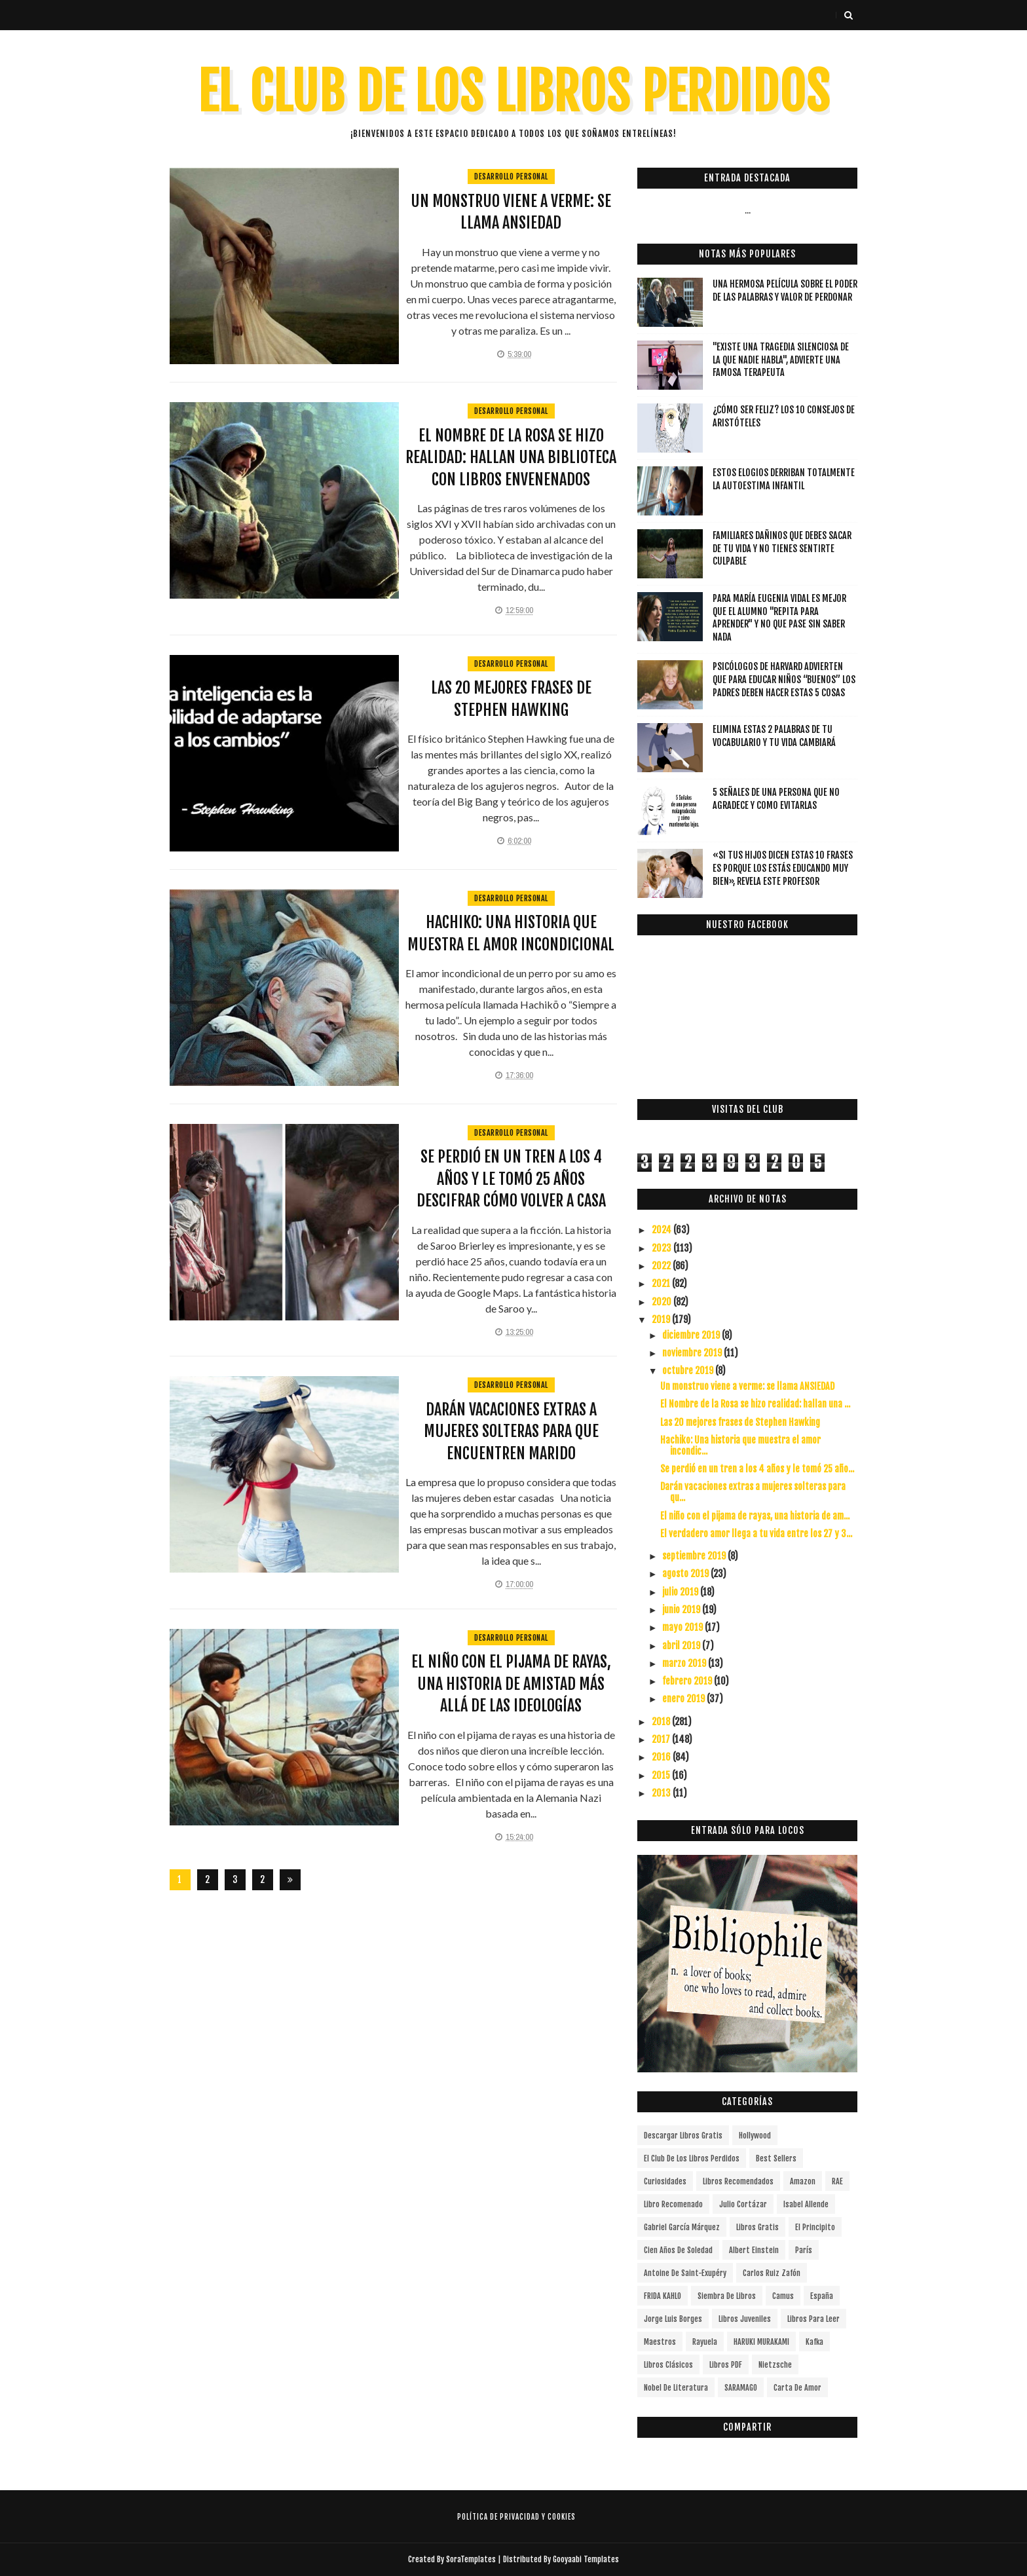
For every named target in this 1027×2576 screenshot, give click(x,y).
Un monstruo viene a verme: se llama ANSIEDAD (747, 1386)
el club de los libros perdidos (691, 2158)
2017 (662, 1739)
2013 (662, 1793)
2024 (662, 1229)
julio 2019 (681, 1591)
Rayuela (704, 2342)
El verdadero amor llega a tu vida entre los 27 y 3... (756, 1533)
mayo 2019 (683, 1627)
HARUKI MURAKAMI (761, 2342)
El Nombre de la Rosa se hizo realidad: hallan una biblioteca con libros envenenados (510, 457)
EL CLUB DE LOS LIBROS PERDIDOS (514, 92)
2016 (662, 1757)
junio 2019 (682, 1609)
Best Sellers (776, 2158)
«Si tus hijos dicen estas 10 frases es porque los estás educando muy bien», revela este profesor (783, 867)
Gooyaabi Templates (586, 2559)
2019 (662, 1319)
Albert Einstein (754, 2250)
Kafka (814, 2342)
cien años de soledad (678, 2250)
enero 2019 (684, 1698)
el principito (815, 2227)
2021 (662, 1283)
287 (262, 1882)
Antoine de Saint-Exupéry (685, 2273)
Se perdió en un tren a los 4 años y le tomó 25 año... (757, 1468)
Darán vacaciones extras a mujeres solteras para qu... (753, 1492)
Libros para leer (813, 2319)
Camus (783, 2296)
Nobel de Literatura (676, 2388)
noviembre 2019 (693, 1352)
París (803, 2250)
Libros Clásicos (668, 2365)
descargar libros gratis (683, 2135)
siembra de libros (727, 2296)
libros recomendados (738, 2181)
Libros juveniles (745, 2319)
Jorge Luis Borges (673, 2319)
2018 (662, 1721)
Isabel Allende (806, 2204)
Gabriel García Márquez (682, 2227)
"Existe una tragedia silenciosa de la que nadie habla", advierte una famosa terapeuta (781, 359)
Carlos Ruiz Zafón (771, 2273)
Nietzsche (775, 2365)
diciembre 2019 (692, 1335)
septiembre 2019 (695, 1555)
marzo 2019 (685, 1663)
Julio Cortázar (743, 2204)
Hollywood (755, 2135)
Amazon (802, 2181)
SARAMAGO (740, 2388)
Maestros (660, 2342)
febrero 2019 (688, 1681)
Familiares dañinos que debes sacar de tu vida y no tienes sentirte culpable (782, 548)
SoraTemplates (471, 2559)
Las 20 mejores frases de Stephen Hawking (740, 1422)
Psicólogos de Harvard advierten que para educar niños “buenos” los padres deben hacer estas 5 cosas (784, 679)
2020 (662, 1301)
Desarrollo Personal (511, 176)
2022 (662, 1265)
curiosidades (665, 2181)
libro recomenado (673, 2204)
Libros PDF (725, 2365)
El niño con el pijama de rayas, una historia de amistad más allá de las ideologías (511, 1683)
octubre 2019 (688, 1370)
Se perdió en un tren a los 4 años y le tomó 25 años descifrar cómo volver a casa (511, 1178)
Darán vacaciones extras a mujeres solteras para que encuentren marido (511, 1431)
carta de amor (797, 2388)
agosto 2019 (686, 1573)
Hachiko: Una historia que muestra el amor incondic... (740, 1445)
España (821, 2296)
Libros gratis (757, 2227)
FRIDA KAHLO (662, 2296)
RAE (837, 2181)
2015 (662, 1775)
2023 (662, 1248)
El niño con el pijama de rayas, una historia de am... (755, 1515)
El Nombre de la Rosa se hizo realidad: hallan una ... (755, 1403)
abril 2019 (682, 1645)
